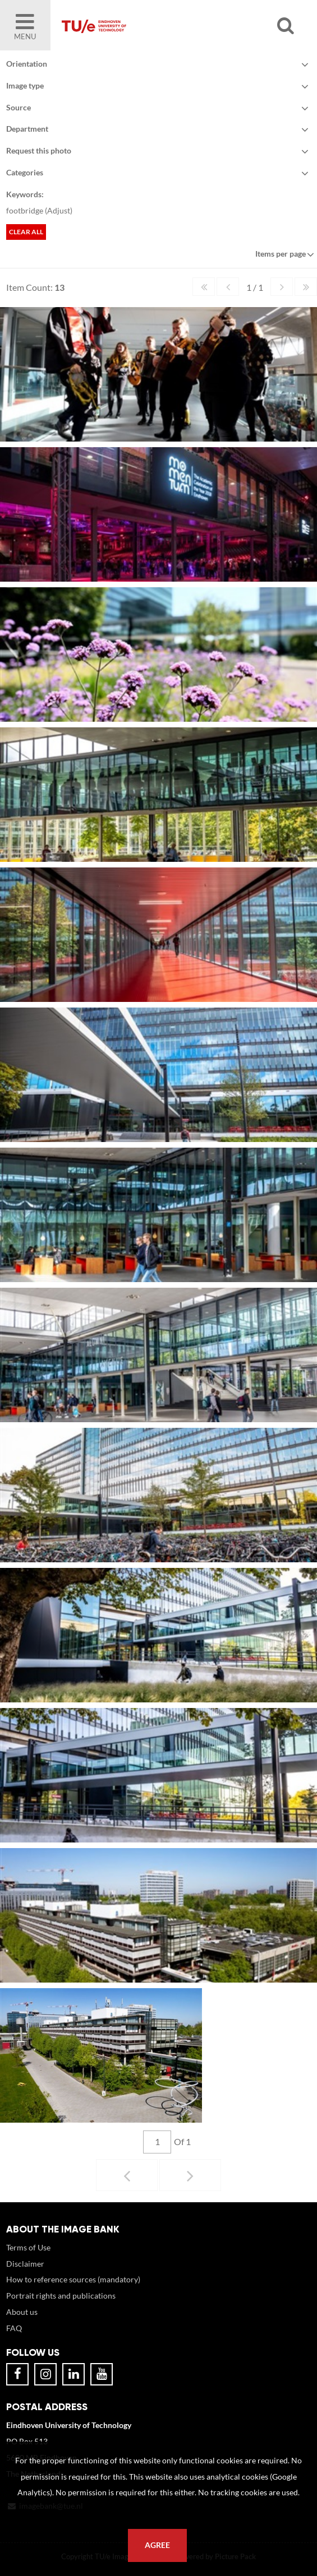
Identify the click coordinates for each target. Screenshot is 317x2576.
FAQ (14, 2328)
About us (22, 2312)
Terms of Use (28, 2247)
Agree (157, 2545)
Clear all (26, 231)
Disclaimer (25, 2263)
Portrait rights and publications (61, 2295)
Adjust (58, 210)
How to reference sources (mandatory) (73, 2279)
